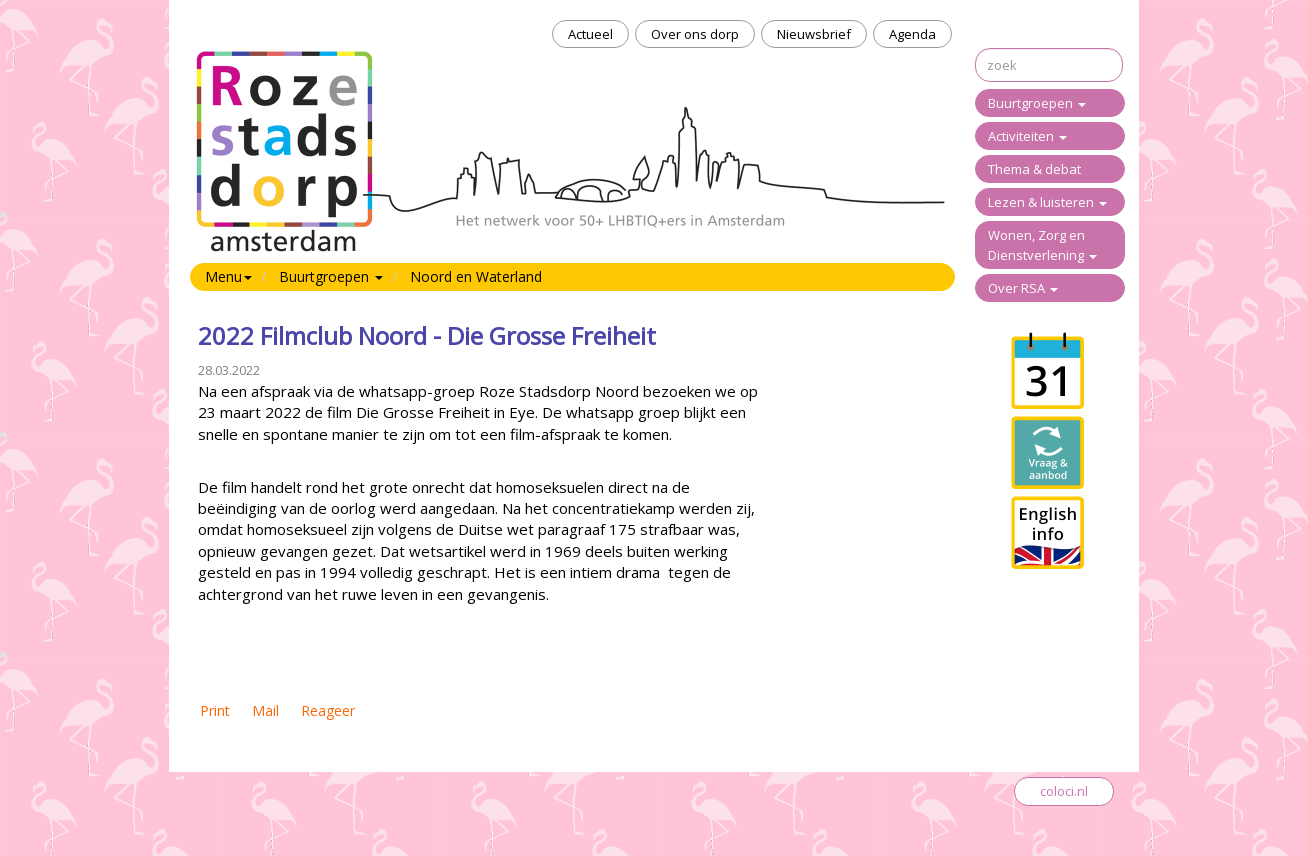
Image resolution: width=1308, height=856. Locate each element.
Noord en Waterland (476, 276)
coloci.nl (1064, 791)
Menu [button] (228, 276)
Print (215, 710)
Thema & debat (1034, 169)
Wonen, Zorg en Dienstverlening (1042, 245)
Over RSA (1023, 288)
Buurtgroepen (1037, 103)
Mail (265, 710)
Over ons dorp (695, 34)
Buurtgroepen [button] (331, 276)
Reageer (328, 710)
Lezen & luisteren (1047, 202)
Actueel (590, 34)
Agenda (912, 34)
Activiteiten (1027, 136)
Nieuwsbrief (814, 34)
